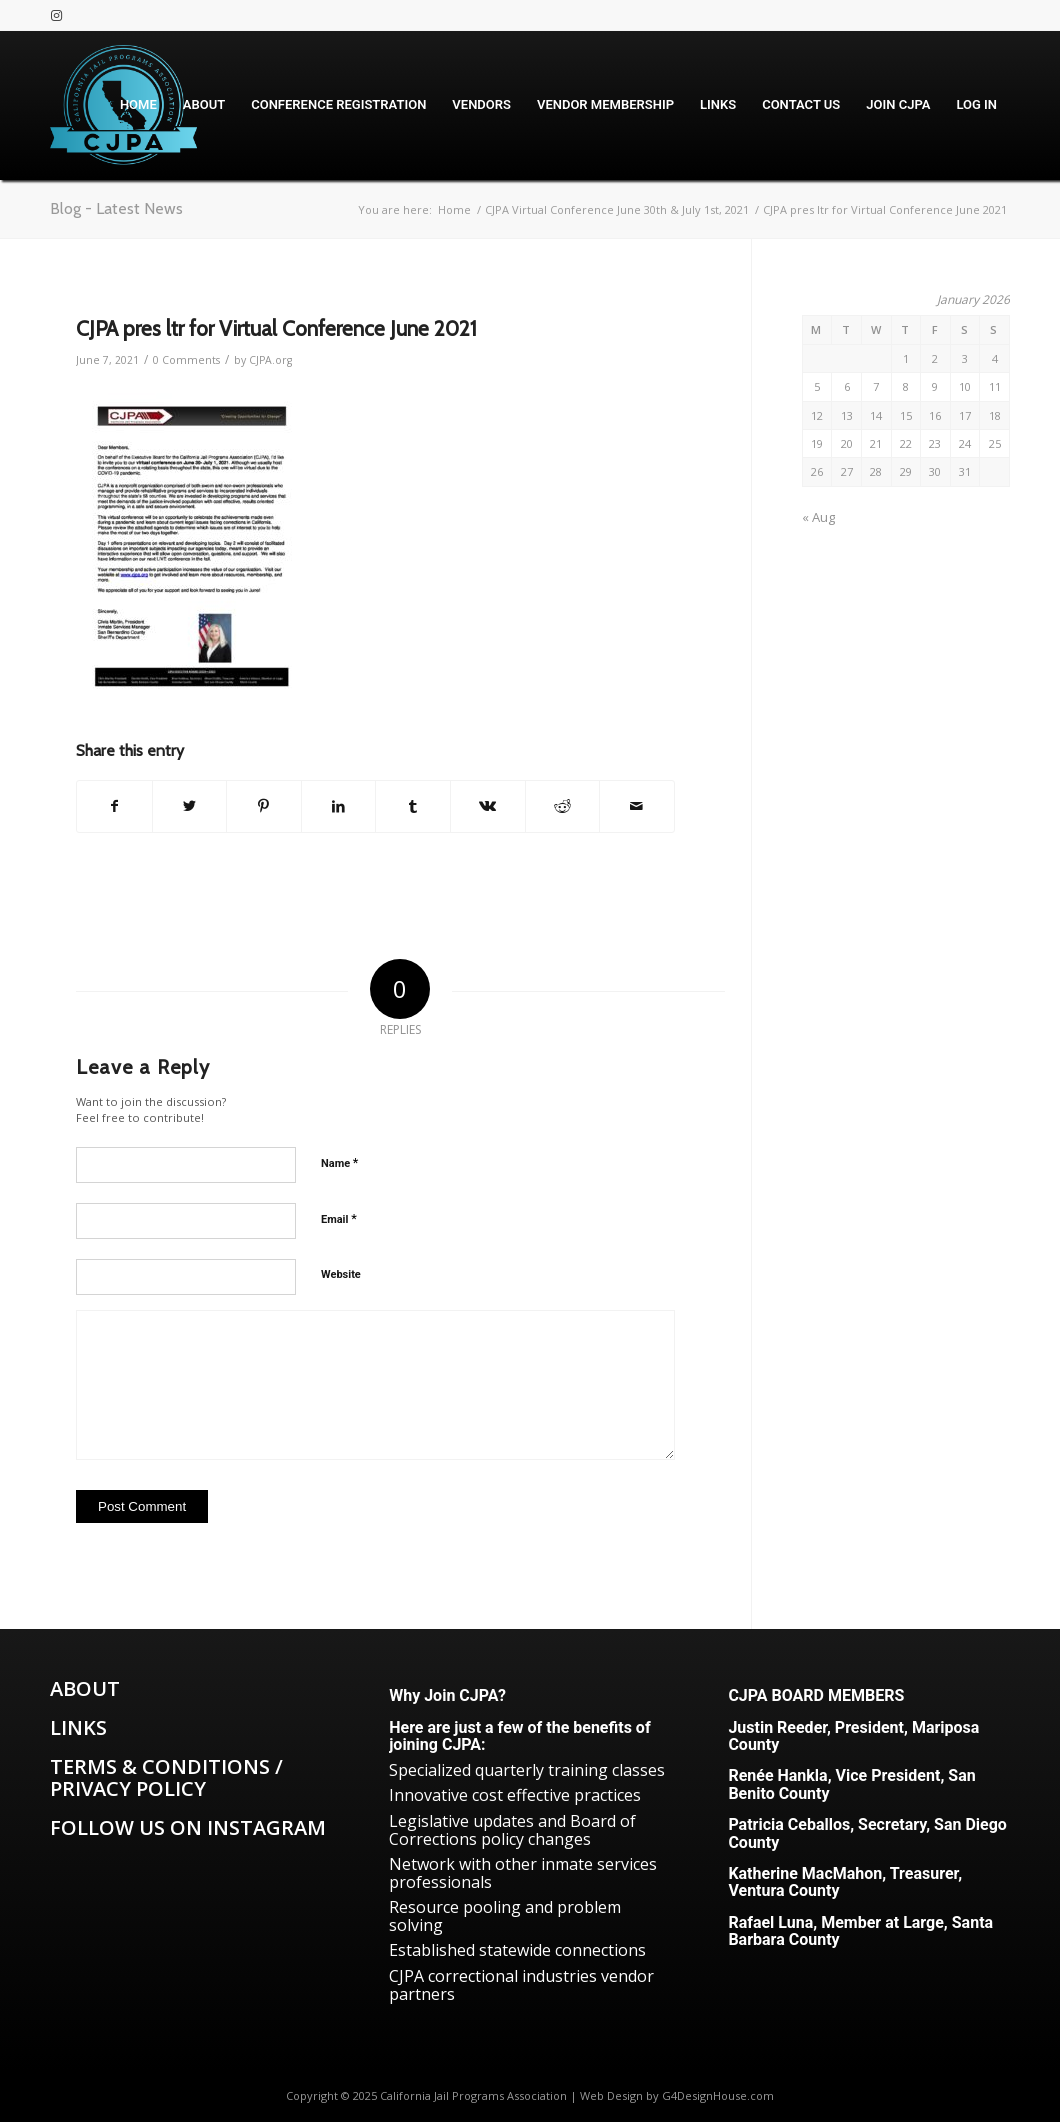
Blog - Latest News (116, 208)
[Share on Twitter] (190, 806)
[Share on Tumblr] (413, 806)
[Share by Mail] (637, 806)
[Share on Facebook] (114, 806)
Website (341, 1274)
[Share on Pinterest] (264, 806)
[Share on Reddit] (563, 806)
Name (339, 1162)
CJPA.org (270, 360)
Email (339, 1218)
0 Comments (186, 360)
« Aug (818, 517)
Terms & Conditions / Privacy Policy (166, 1777)
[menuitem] (138, 105)
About (85, 1688)
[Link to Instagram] (56, 15)
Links (78, 1727)
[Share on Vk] (488, 806)
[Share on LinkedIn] (339, 806)
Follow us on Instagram (188, 1827)
